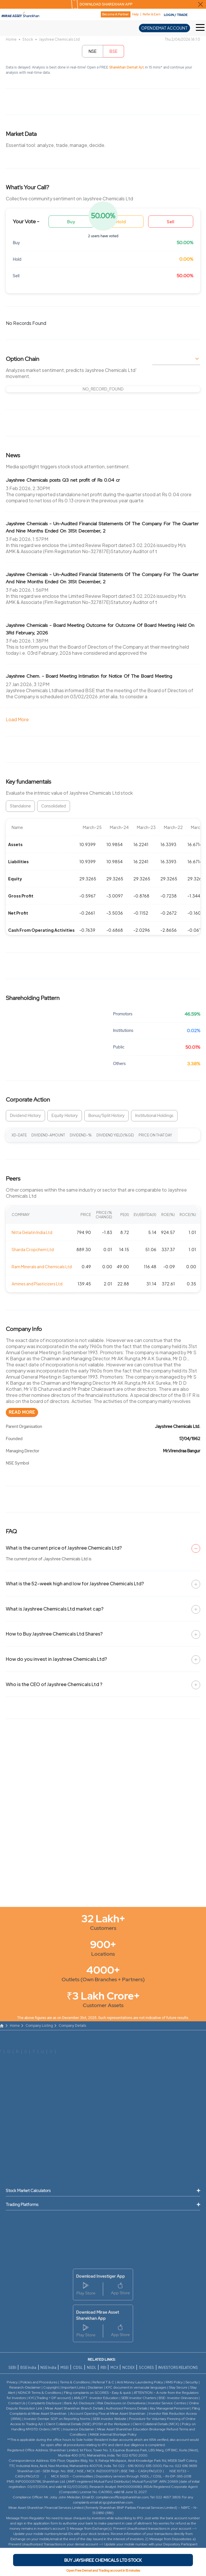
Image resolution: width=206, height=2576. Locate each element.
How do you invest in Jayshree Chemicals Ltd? (56, 1659)
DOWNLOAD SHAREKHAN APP (106, 4)
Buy (71, 221)
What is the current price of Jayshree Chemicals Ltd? (64, 1548)
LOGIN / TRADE (176, 15)
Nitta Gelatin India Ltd (32, 1232)
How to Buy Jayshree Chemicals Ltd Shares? (54, 1634)
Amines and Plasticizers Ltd (37, 1283)
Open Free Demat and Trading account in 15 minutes (103, 2570)
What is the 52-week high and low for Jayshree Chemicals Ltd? (75, 1583)
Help (135, 14)
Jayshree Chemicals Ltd (59, 39)
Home (11, 39)
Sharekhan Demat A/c (127, 67)
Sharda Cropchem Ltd (33, 1249)
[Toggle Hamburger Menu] (201, 28)
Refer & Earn (151, 14)
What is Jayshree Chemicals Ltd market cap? (54, 1609)
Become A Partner (115, 14)
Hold (121, 221)
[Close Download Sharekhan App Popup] (200, 4)
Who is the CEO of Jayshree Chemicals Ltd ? (54, 1684)
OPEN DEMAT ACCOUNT (164, 27)
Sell (170, 221)
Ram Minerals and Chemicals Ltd (42, 1266)
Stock (27, 39)
